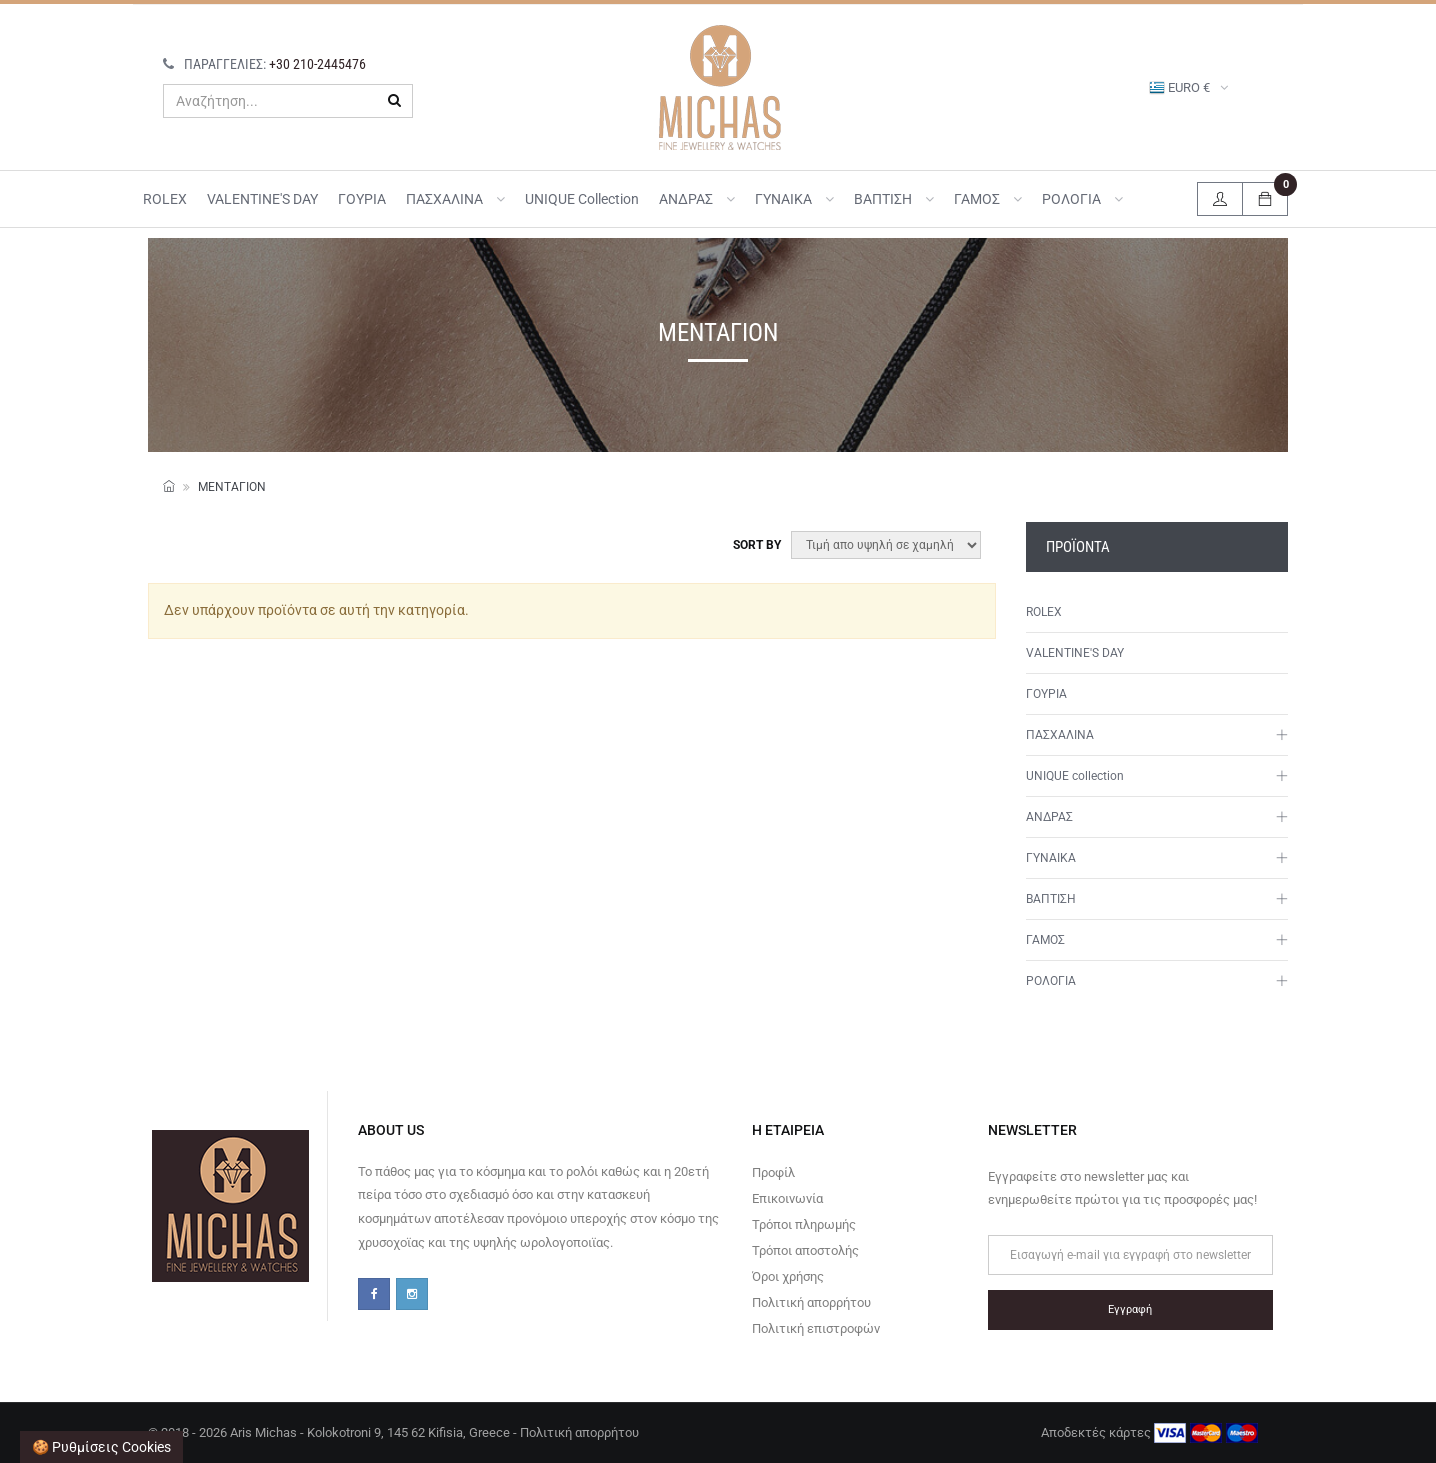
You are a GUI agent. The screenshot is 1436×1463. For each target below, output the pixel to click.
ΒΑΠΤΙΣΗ (894, 199)
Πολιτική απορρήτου (811, 1302)
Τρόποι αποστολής (805, 1250)
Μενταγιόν (232, 487)
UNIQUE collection (582, 199)
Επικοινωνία (787, 1198)
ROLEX (165, 199)
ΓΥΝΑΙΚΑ (794, 199)
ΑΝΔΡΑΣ (697, 199)
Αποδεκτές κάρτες (1149, 1433)
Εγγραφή (1130, 1309)
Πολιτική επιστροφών (816, 1328)
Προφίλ (773, 1172)
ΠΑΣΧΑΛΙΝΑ (455, 199)
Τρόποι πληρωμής (804, 1224)
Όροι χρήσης (788, 1276)
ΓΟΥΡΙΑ (362, 199)
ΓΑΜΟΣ (988, 199)
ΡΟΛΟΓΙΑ (1082, 199)
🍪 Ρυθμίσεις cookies (101, 1447)
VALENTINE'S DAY (262, 199)
